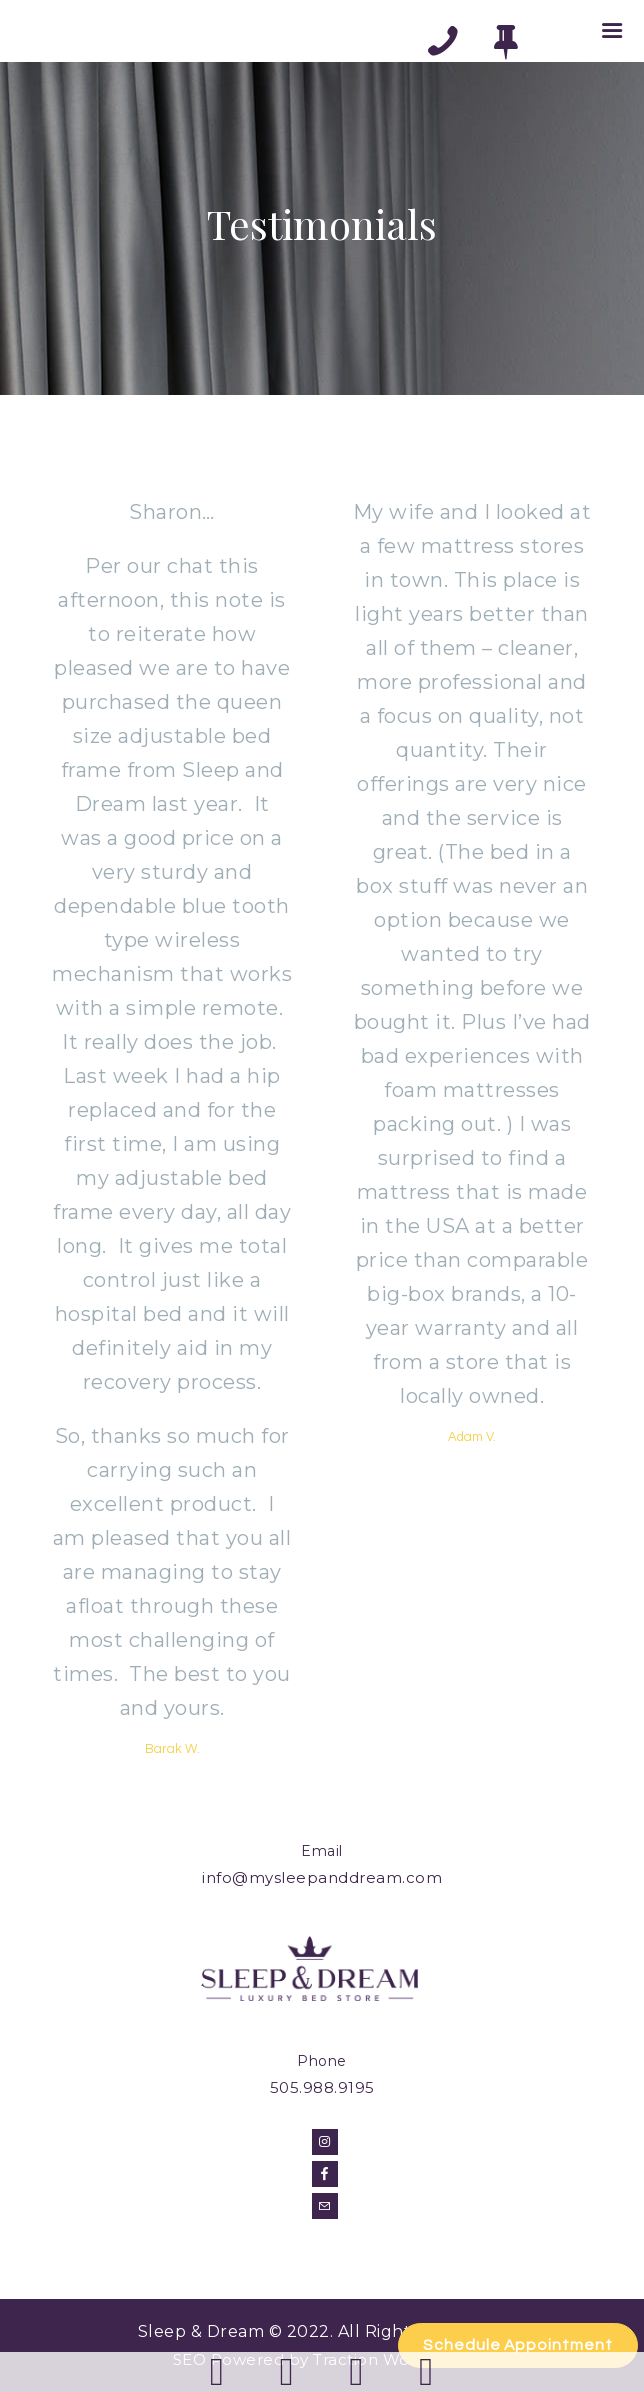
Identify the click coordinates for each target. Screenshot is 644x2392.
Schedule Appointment (517, 2345)
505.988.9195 (322, 2087)
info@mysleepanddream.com (322, 1877)
